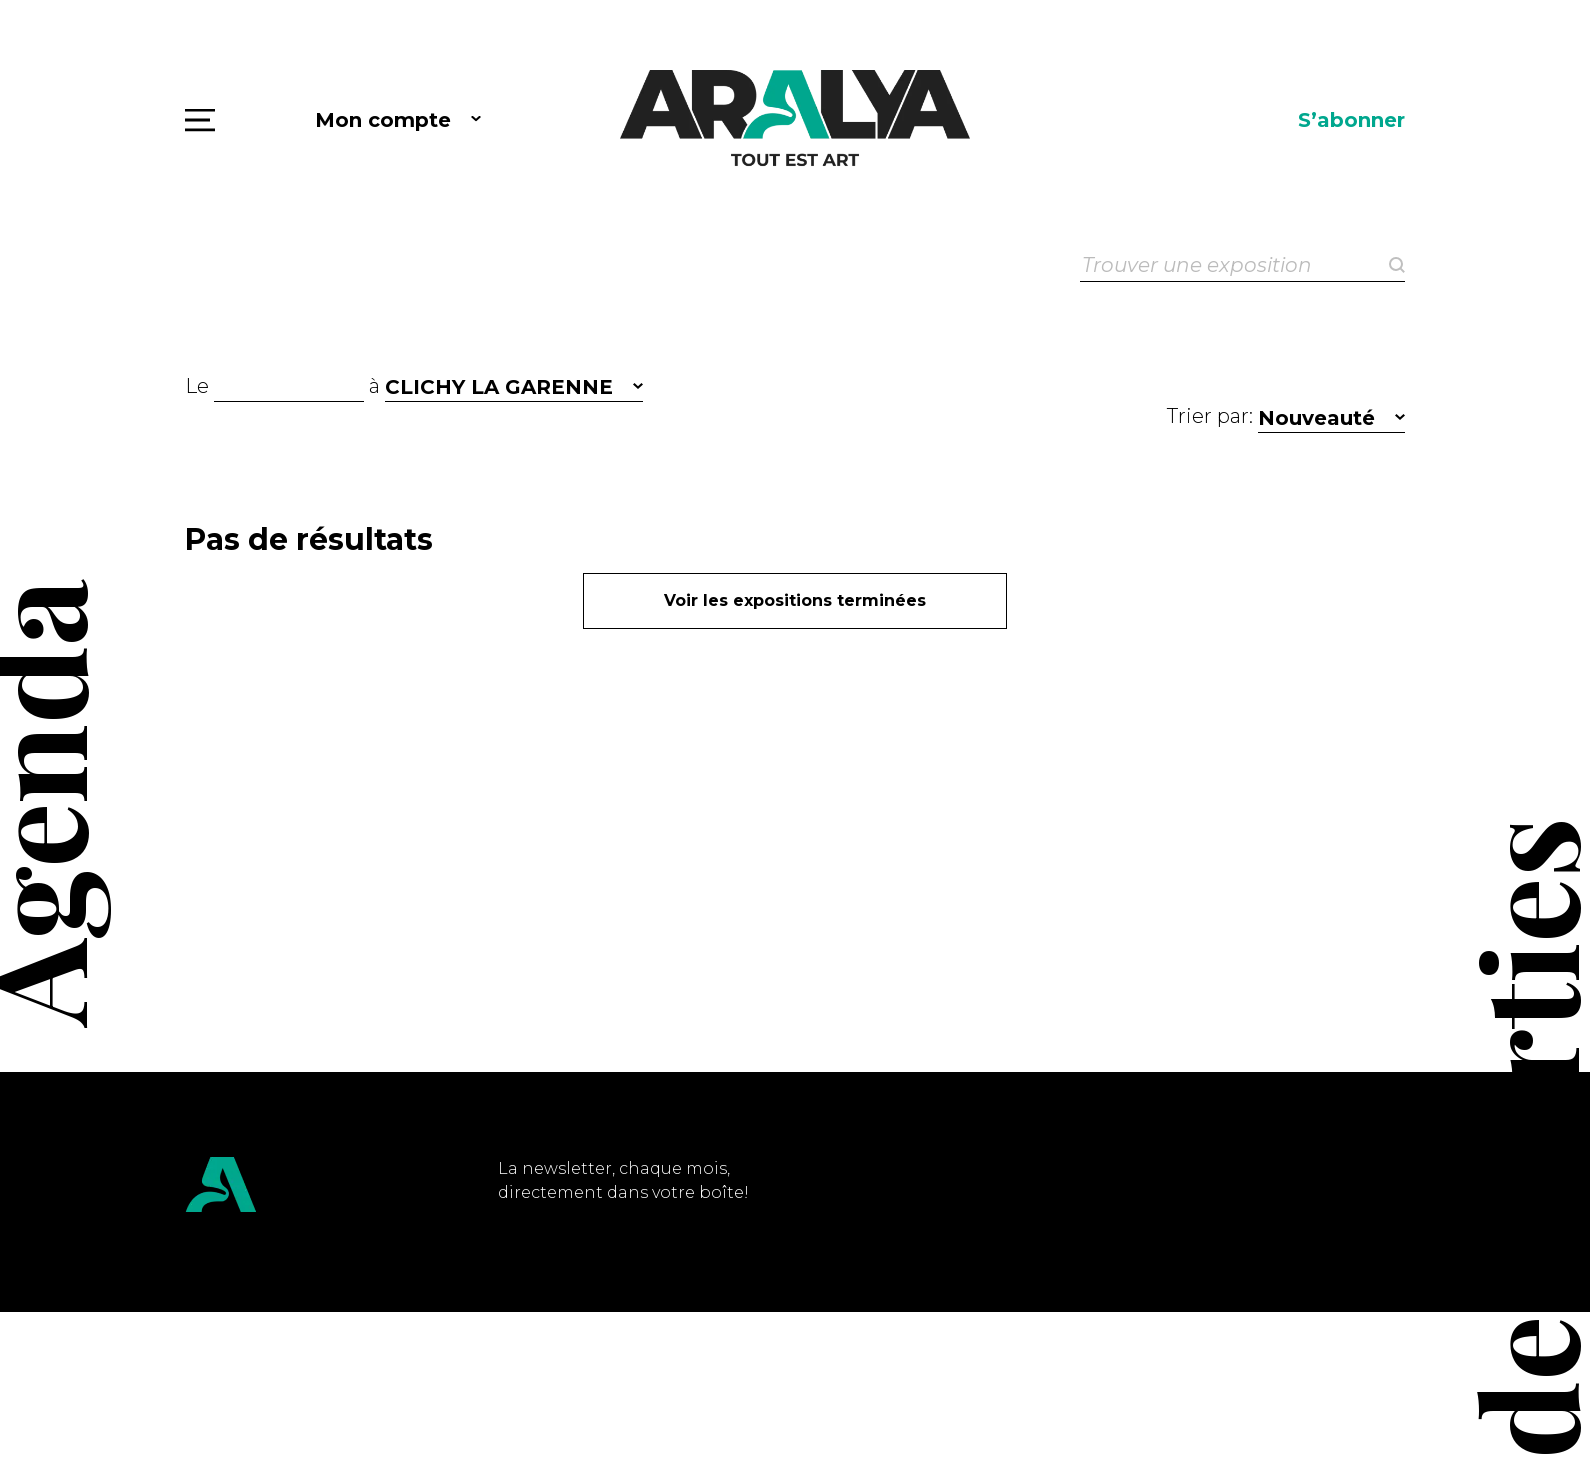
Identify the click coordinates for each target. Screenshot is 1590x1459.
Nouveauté (1316, 418)
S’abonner (1351, 120)
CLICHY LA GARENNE (499, 387)
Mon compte (383, 120)
